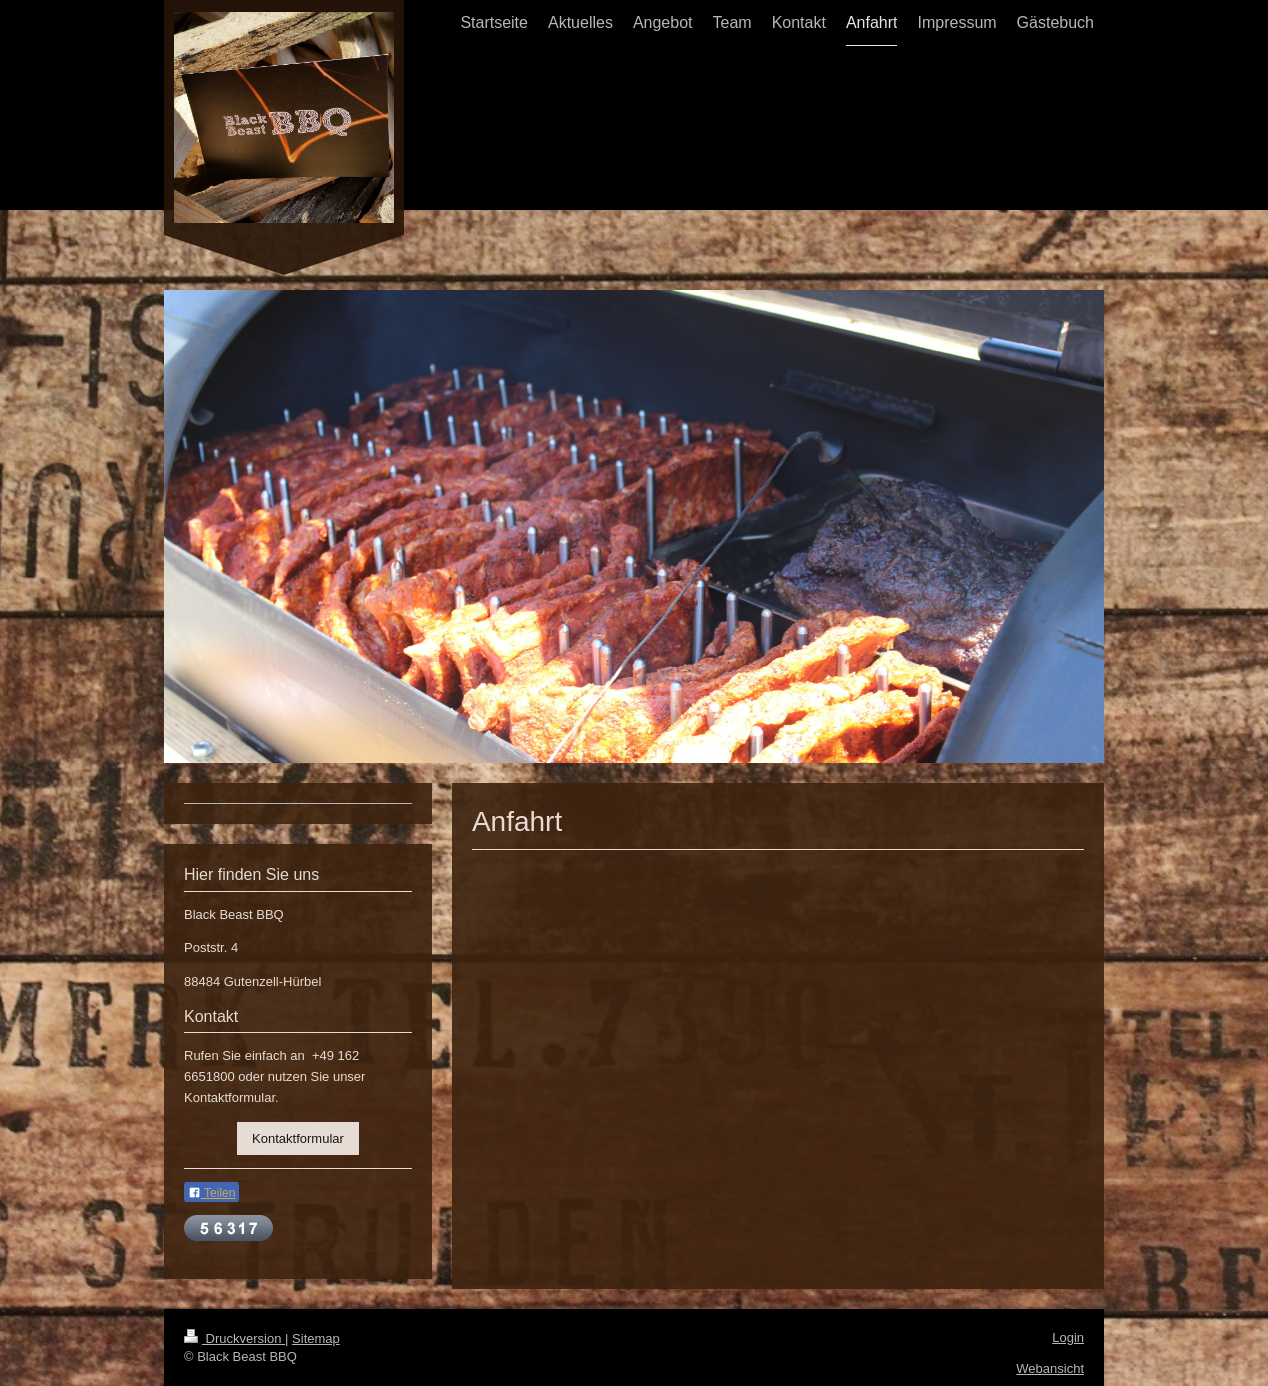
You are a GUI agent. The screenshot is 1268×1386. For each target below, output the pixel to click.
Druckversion (234, 1338)
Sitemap (316, 1338)
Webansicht (1050, 1368)
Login (1068, 1337)
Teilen (211, 1193)
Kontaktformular (298, 1138)
